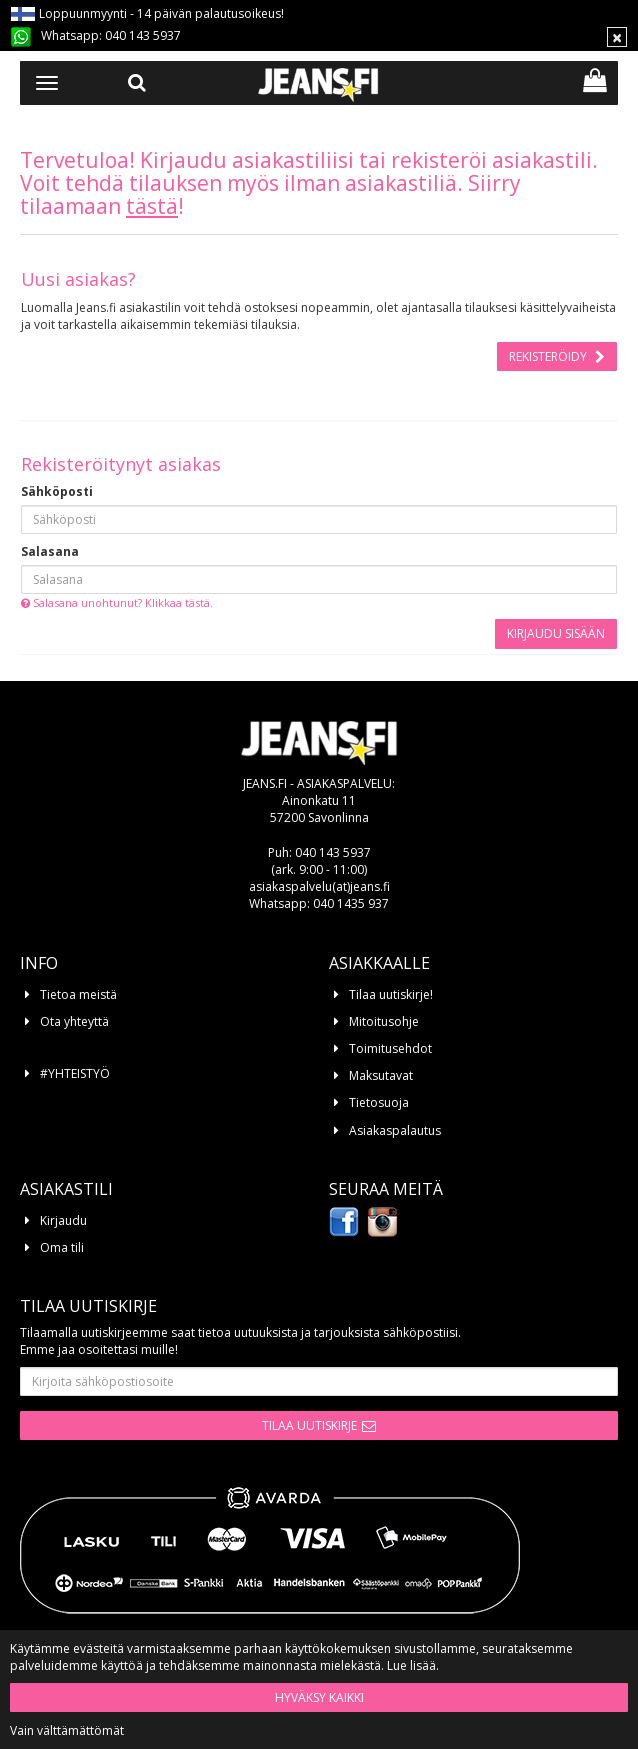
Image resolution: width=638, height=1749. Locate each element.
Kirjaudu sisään (556, 633)
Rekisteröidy (549, 356)
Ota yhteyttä (74, 1021)
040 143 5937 (143, 35)
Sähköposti (57, 491)
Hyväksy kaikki (319, 1697)
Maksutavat (381, 1075)
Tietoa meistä (78, 994)
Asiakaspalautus (395, 1130)
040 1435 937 (351, 903)
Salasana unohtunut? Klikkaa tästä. (117, 602)
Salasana (50, 551)
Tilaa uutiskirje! (391, 994)
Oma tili (62, 1247)
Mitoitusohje (384, 1021)
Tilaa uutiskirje (309, 1425)
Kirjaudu (63, 1220)
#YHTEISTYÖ (75, 1073)
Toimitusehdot (390, 1048)
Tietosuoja (379, 1102)
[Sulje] (617, 37)
